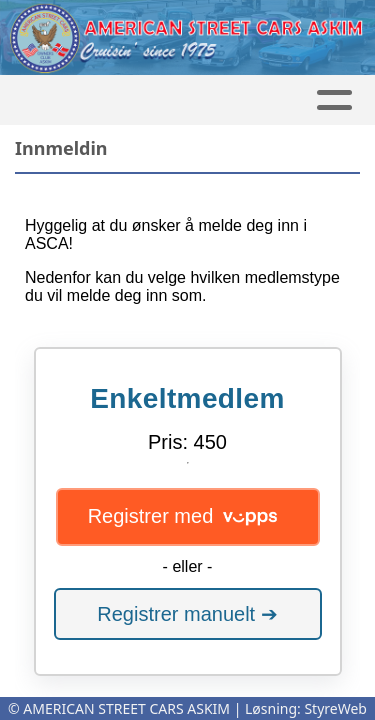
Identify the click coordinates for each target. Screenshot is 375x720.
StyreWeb (335, 708)
